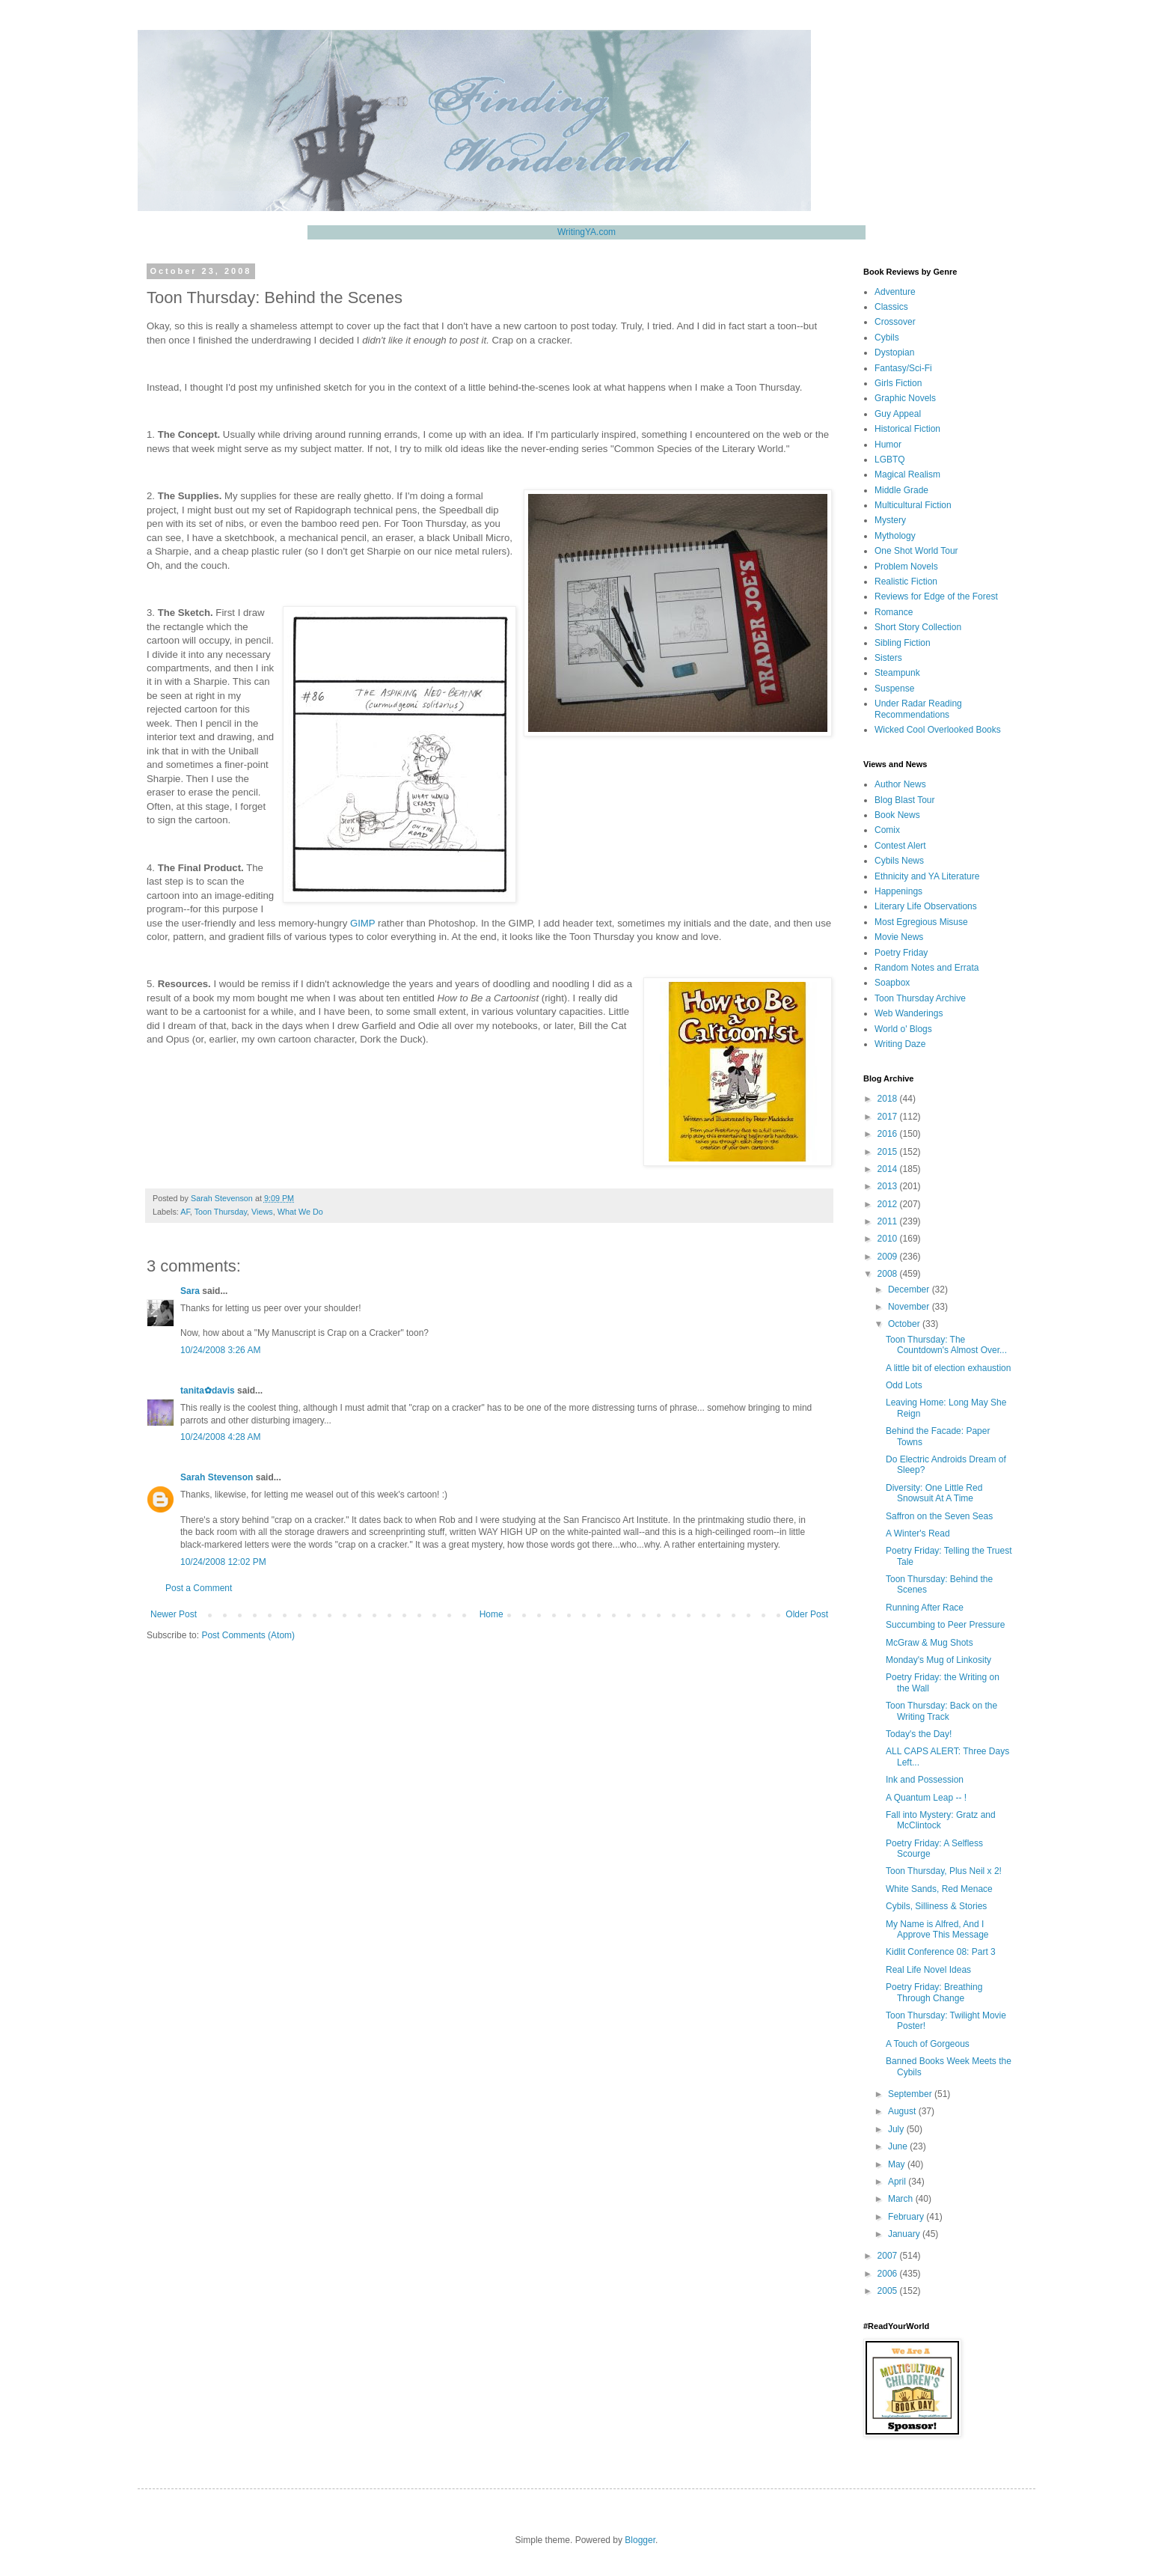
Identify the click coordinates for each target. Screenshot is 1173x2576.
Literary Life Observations (926, 906)
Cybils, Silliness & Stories (936, 1906)
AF (185, 1211)
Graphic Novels (905, 398)
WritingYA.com (586, 232)
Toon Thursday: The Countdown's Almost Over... (946, 1344)
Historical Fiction (907, 429)
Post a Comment (198, 1588)
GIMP (362, 923)
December (910, 1289)
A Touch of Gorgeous (928, 2044)
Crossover (895, 322)
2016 (889, 1134)
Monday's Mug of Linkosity (938, 1660)
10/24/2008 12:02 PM (223, 1562)
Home (491, 1614)
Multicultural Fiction (913, 505)
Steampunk (897, 673)
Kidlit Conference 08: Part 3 (941, 1952)
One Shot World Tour (916, 551)
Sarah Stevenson (216, 1477)
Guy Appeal (898, 414)
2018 (889, 1098)
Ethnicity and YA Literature (927, 876)
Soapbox (892, 982)
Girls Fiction (898, 383)
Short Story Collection (918, 627)
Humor (888, 444)
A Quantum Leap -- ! (926, 1797)
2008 (889, 1274)
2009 (889, 1256)
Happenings (898, 891)
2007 (889, 2255)
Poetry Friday (901, 952)
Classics (891, 307)
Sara (190, 1291)
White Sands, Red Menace (939, 1889)
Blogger (640, 2540)
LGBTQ (890, 459)
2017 (889, 1116)
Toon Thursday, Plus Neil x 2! (944, 1871)
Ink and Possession (925, 1779)
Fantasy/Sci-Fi (903, 368)
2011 (889, 1221)
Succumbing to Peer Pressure (945, 1625)
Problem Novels (906, 566)
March (902, 2199)
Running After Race (925, 1607)
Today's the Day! (919, 1734)
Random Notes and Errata (926, 967)
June (899, 2146)
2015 (889, 1152)
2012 (889, 1204)
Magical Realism (907, 474)
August (903, 2111)
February (907, 2217)
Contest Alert (900, 845)
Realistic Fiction (906, 581)
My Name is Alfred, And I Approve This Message (937, 1929)
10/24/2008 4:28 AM (220, 1437)
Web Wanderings (909, 1013)
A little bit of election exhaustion (948, 1368)
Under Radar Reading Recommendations (918, 708)
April (898, 2181)
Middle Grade (901, 490)
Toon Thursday (221, 1211)
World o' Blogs (903, 1029)
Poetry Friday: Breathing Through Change (934, 1992)
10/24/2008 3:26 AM (220, 1350)
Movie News (899, 937)
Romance (894, 612)
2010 (889, 1238)
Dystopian (894, 352)
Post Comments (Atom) (248, 1635)
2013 (889, 1186)
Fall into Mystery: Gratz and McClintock (941, 1820)
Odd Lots (904, 1385)
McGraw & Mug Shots (929, 1643)
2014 (889, 1169)
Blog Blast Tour (905, 800)
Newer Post (173, 1614)
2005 (889, 2291)
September (911, 2094)
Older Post (806, 1614)
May (897, 2164)
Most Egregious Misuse (921, 922)
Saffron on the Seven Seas (939, 1516)
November (910, 1306)
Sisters (888, 658)
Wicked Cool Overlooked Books (938, 729)
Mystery (890, 520)
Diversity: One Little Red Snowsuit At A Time (934, 1493)
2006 (889, 2273)
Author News (900, 784)
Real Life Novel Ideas (928, 1970)
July (897, 2129)
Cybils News (899, 860)
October (905, 1324)
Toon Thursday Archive (920, 998)
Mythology (895, 536)
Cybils (887, 337)
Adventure (895, 292)
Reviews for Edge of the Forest (936, 596)
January (905, 2234)
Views (262, 1211)
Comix (887, 830)
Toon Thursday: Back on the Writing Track (941, 1710)
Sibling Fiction (903, 643)
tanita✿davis (207, 1390)
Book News (897, 815)
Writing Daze (900, 1044)
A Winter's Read (918, 1533)
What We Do (300, 1211)
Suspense (894, 688)
